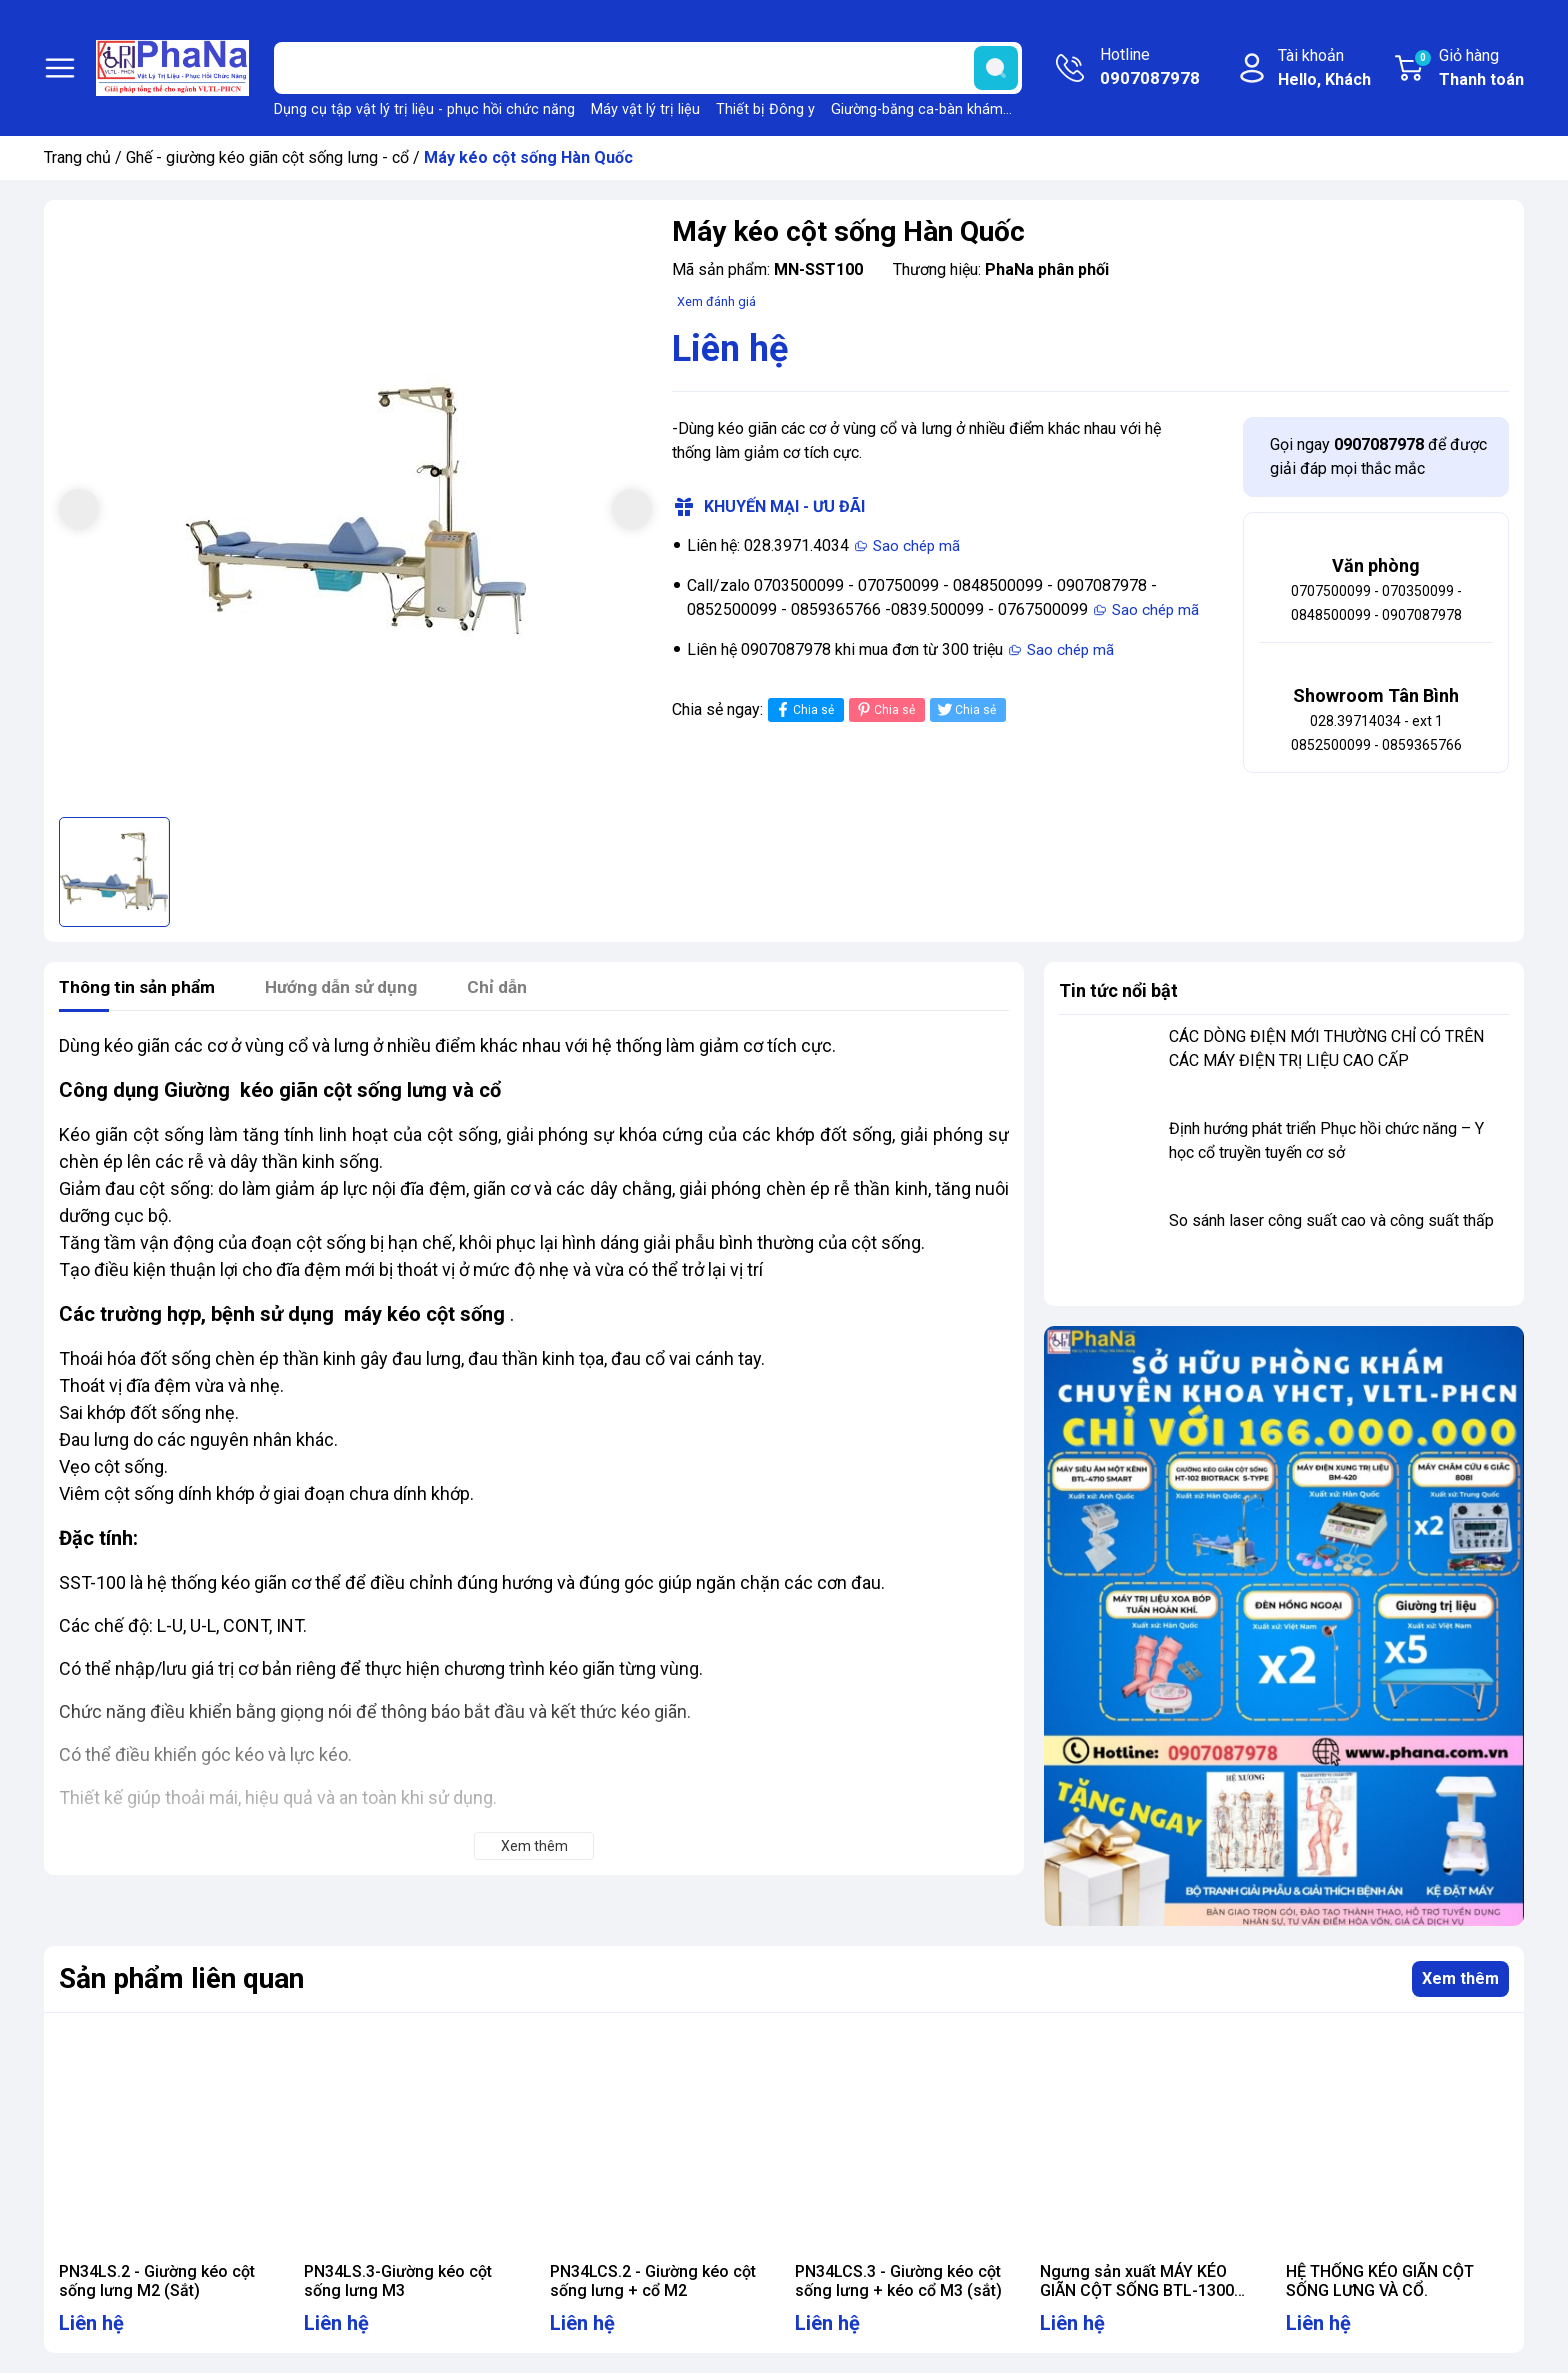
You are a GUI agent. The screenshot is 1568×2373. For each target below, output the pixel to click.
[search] (996, 68)
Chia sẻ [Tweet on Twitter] (965, 709)
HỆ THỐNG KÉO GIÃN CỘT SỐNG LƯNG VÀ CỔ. (1380, 2281)
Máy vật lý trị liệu (645, 109)
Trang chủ (77, 157)
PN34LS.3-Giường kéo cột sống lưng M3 (398, 2281)
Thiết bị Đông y (765, 109)
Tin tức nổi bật (1118, 990)
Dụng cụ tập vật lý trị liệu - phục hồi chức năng (424, 109)
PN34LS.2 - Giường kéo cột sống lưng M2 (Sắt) (157, 2281)
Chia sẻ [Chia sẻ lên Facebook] (803, 709)
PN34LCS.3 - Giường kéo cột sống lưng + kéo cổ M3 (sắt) (898, 2281)
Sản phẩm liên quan (181, 1978)
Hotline (1150, 68)
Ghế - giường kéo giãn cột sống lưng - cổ (267, 157)
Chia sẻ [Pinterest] (884, 709)
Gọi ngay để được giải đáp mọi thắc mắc (1378, 456)
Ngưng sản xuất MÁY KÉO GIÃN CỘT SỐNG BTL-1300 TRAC (1137, 2290)
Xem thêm (1460, 1978)
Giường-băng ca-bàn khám (917, 109)
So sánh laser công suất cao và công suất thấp (1331, 1220)
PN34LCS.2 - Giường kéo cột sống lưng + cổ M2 (653, 2281)
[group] (355, 511)
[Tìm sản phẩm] (648, 68)
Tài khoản (1324, 69)
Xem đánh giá (716, 301)
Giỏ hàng (1468, 69)
